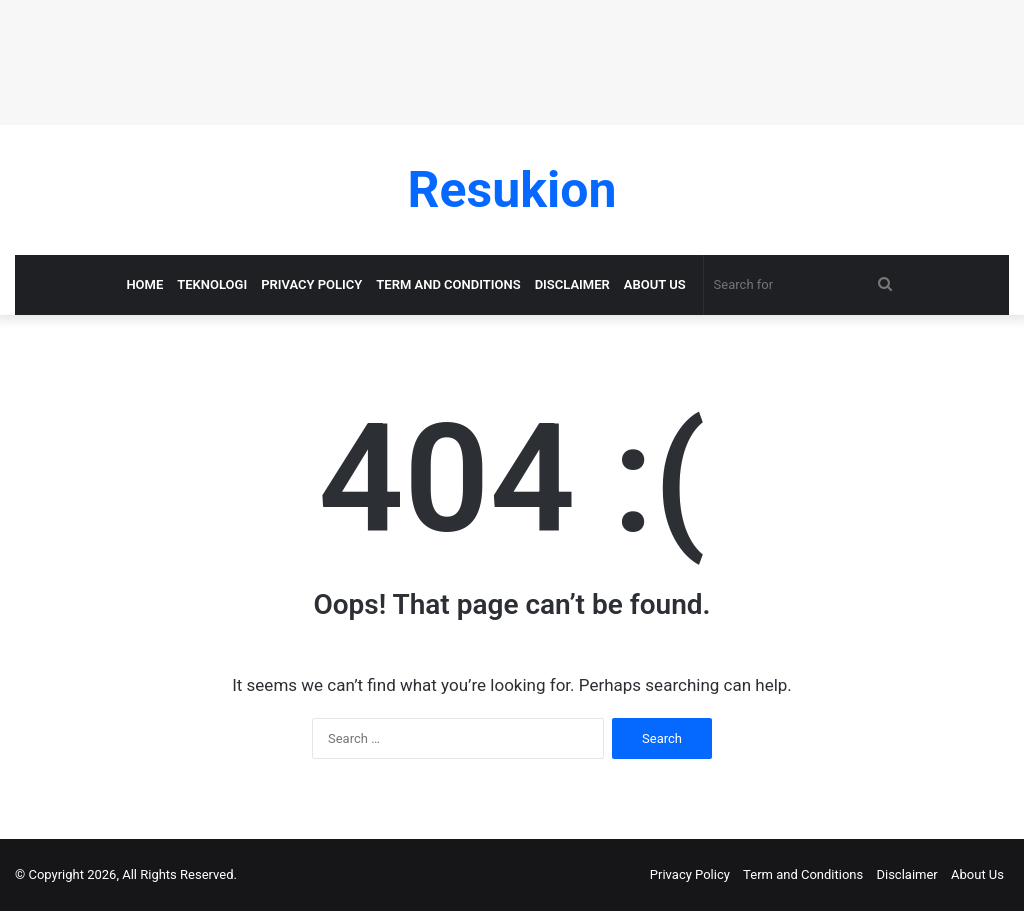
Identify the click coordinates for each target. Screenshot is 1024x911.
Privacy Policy (311, 284)
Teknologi (212, 284)
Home (144, 284)
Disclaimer (572, 284)
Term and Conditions (448, 284)
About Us (655, 284)
